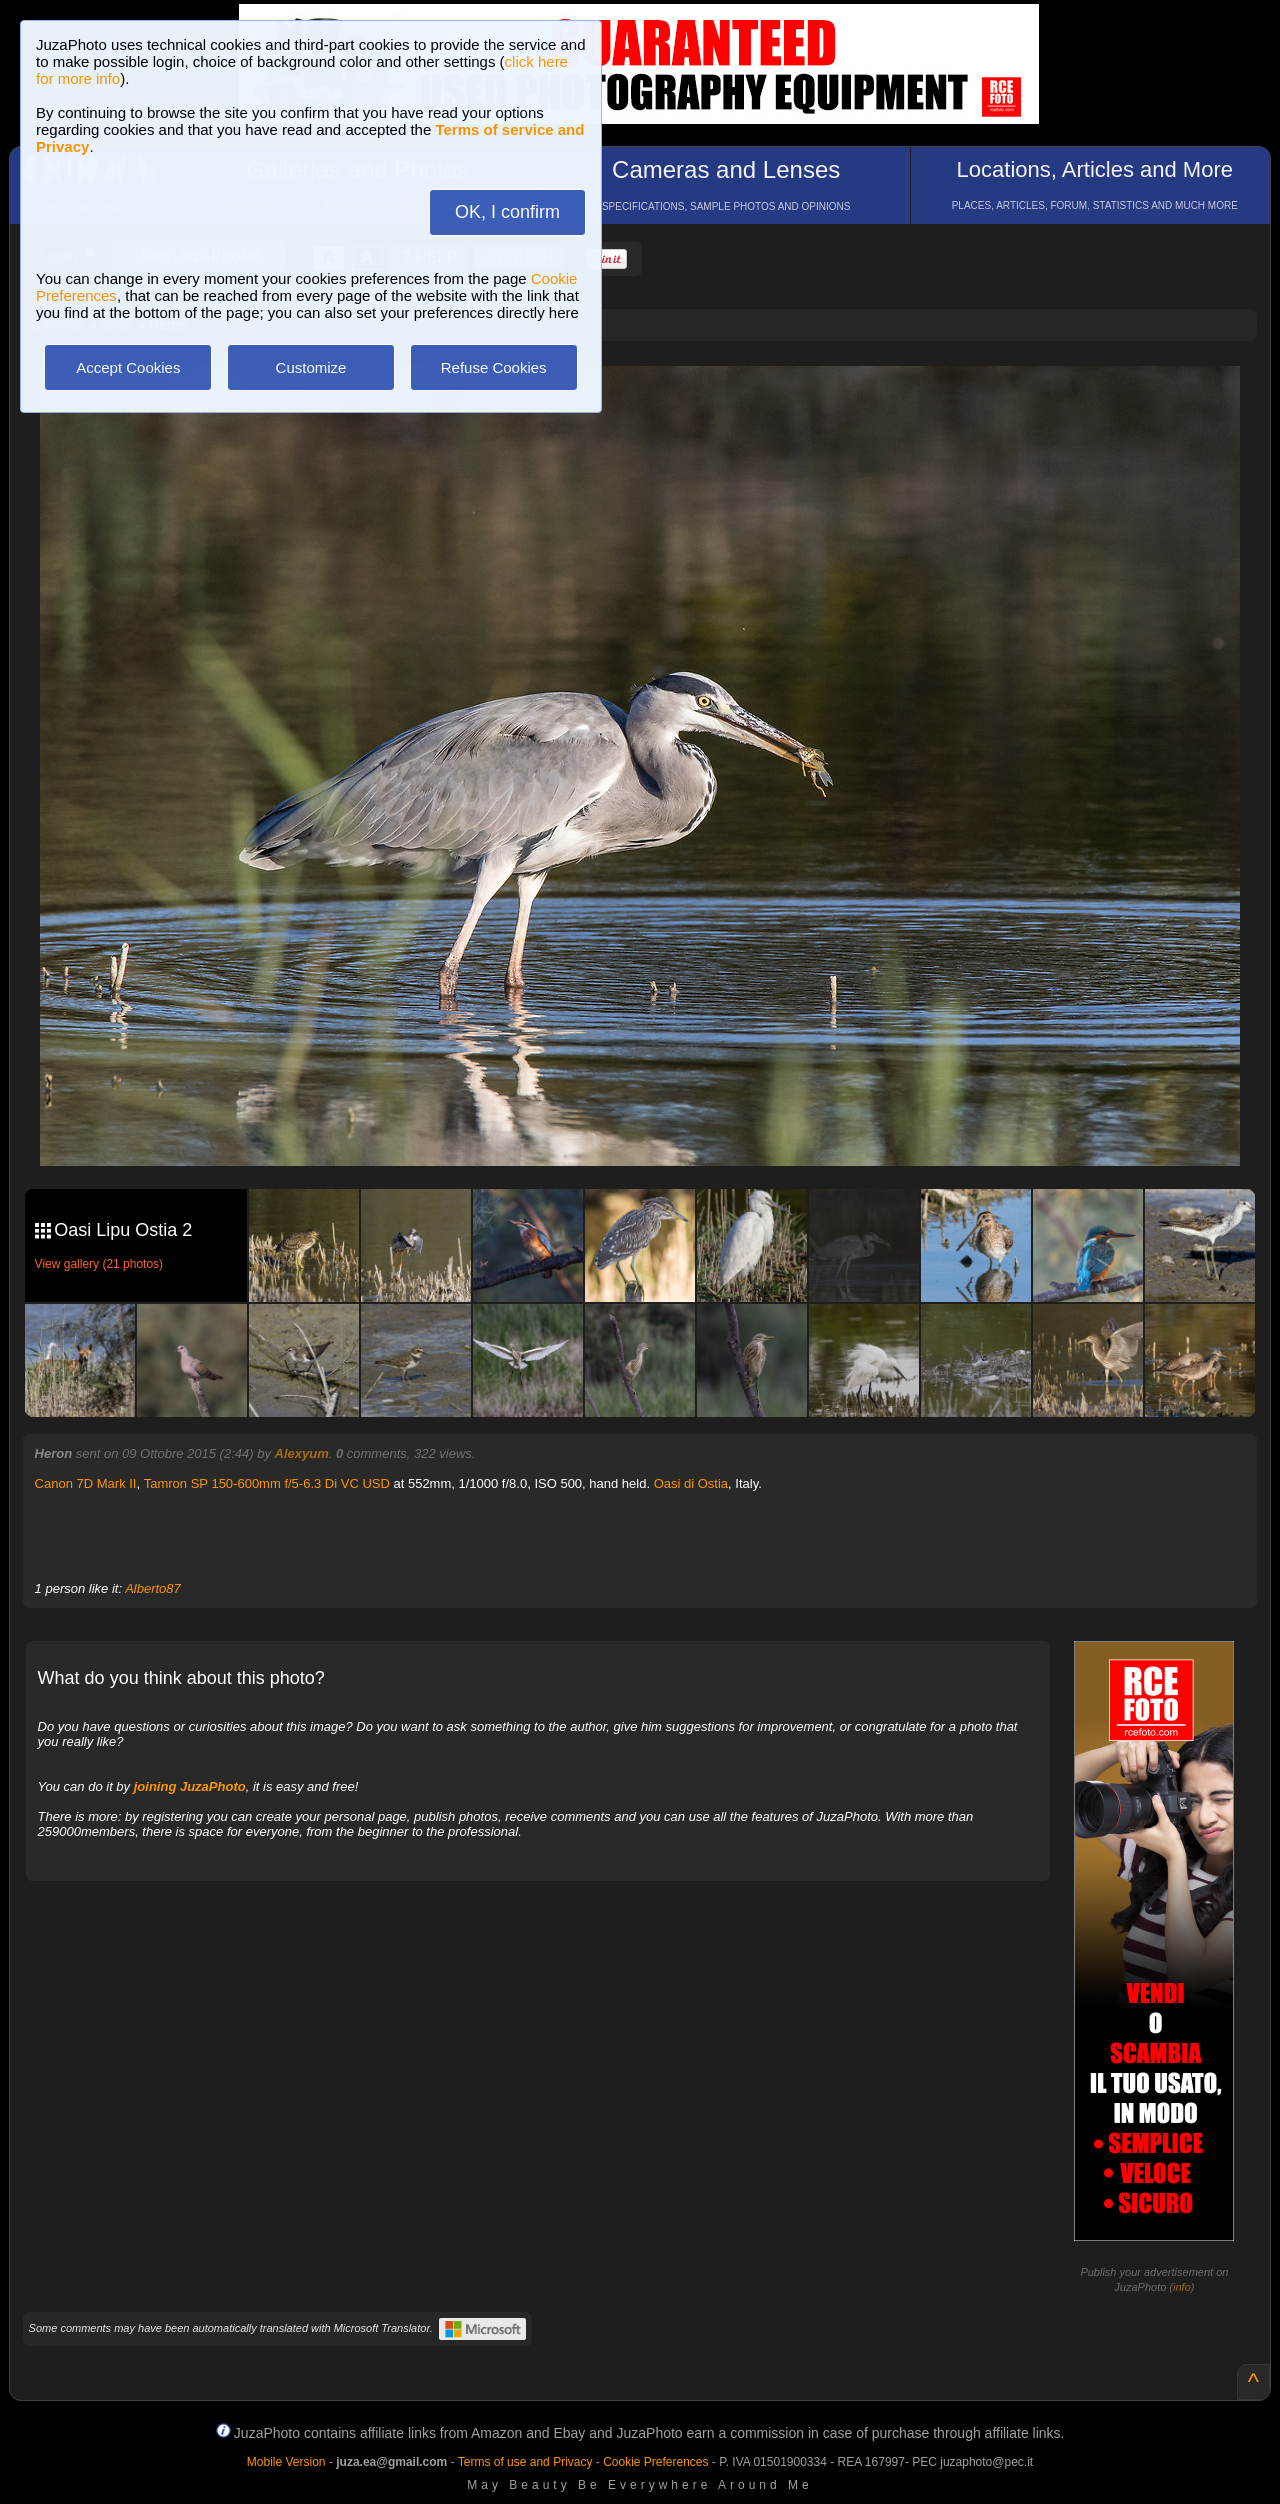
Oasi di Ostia (691, 1483)
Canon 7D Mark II (86, 1483)
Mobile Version (286, 2462)
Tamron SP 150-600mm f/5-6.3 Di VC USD (267, 1483)
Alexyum (302, 1453)
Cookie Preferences (655, 2462)
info (1182, 2287)
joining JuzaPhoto (190, 1786)
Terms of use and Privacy (525, 2462)
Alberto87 (153, 1588)
